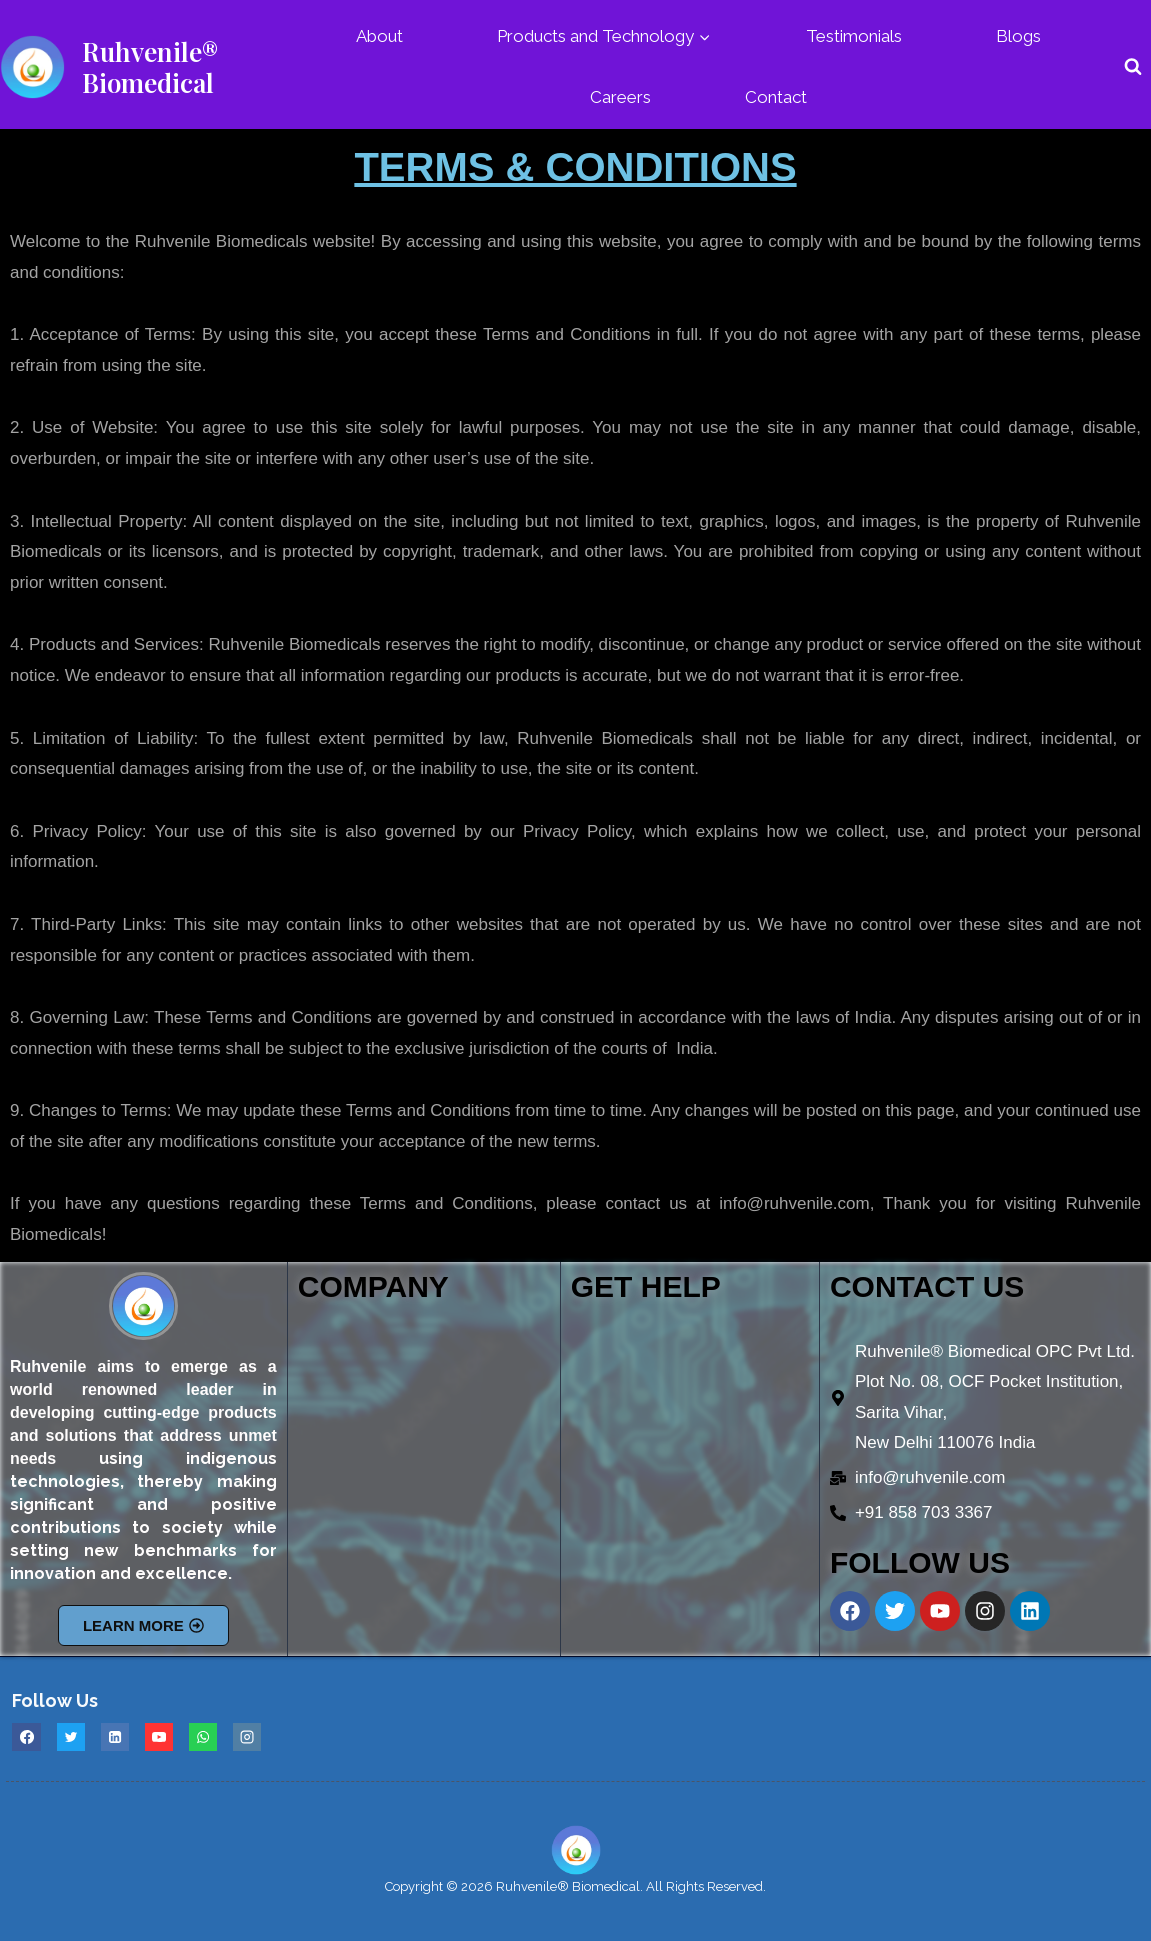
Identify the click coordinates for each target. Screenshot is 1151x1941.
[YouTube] (159, 1737)
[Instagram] (247, 1737)
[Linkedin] (115, 1737)
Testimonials (854, 36)
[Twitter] (71, 1737)
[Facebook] (26, 1737)
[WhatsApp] (203, 1737)
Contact (776, 97)
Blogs (1018, 36)
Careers (620, 97)
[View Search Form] (1133, 67)
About (379, 36)
